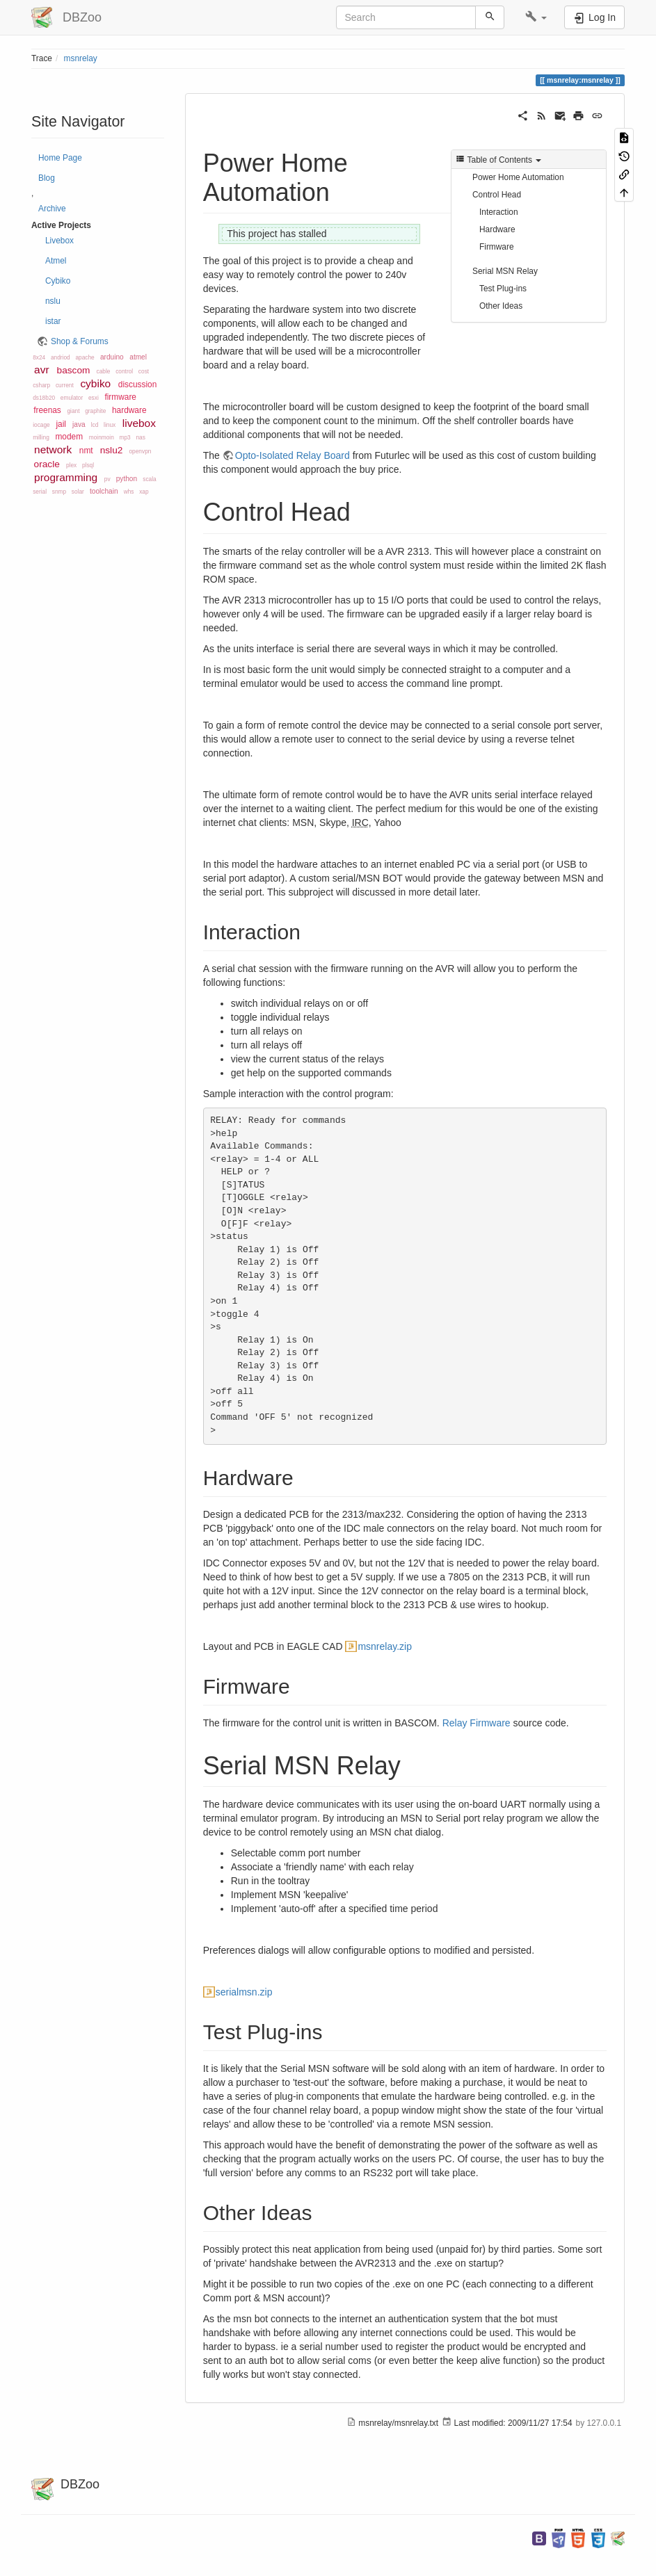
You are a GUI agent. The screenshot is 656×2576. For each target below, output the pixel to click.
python (126, 479)
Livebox (59, 240)
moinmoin (101, 437)
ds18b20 (44, 397)
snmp (59, 491)
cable (104, 371)
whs (129, 491)
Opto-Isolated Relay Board (292, 455)
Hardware (497, 229)
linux (109, 424)
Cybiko (57, 281)
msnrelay (80, 58)
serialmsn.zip (244, 1992)
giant (73, 410)
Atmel (55, 261)
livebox (139, 423)
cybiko (95, 383)
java (79, 424)
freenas (47, 410)
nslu (53, 301)
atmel (138, 357)
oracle (47, 464)
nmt (86, 450)
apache (84, 357)
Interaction (498, 212)
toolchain (104, 491)
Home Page (60, 158)
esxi (93, 397)
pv (107, 479)
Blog (46, 178)
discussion (137, 384)
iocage (41, 424)
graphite (95, 410)
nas (140, 437)
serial (40, 491)
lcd (95, 424)
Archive (52, 208)
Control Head (496, 195)
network (53, 449)
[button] (536, 17)
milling (41, 437)
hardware (129, 410)
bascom (73, 370)
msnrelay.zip (385, 1646)
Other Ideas (500, 306)
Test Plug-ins (503, 288)
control (124, 371)
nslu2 (111, 450)
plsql (88, 465)
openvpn (140, 451)
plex (71, 465)
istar (53, 321)
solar (78, 491)
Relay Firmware (476, 1722)
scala (149, 479)
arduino (112, 357)
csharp (41, 385)
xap (143, 491)
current (65, 385)
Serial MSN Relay (505, 271)
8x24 (39, 357)
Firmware (496, 247)
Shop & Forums (80, 341)
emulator (72, 397)
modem (69, 437)
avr (41, 369)
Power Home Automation (518, 177)
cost (143, 371)
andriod (60, 357)
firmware (120, 397)
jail (61, 424)
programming (65, 477)
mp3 (125, 437)
